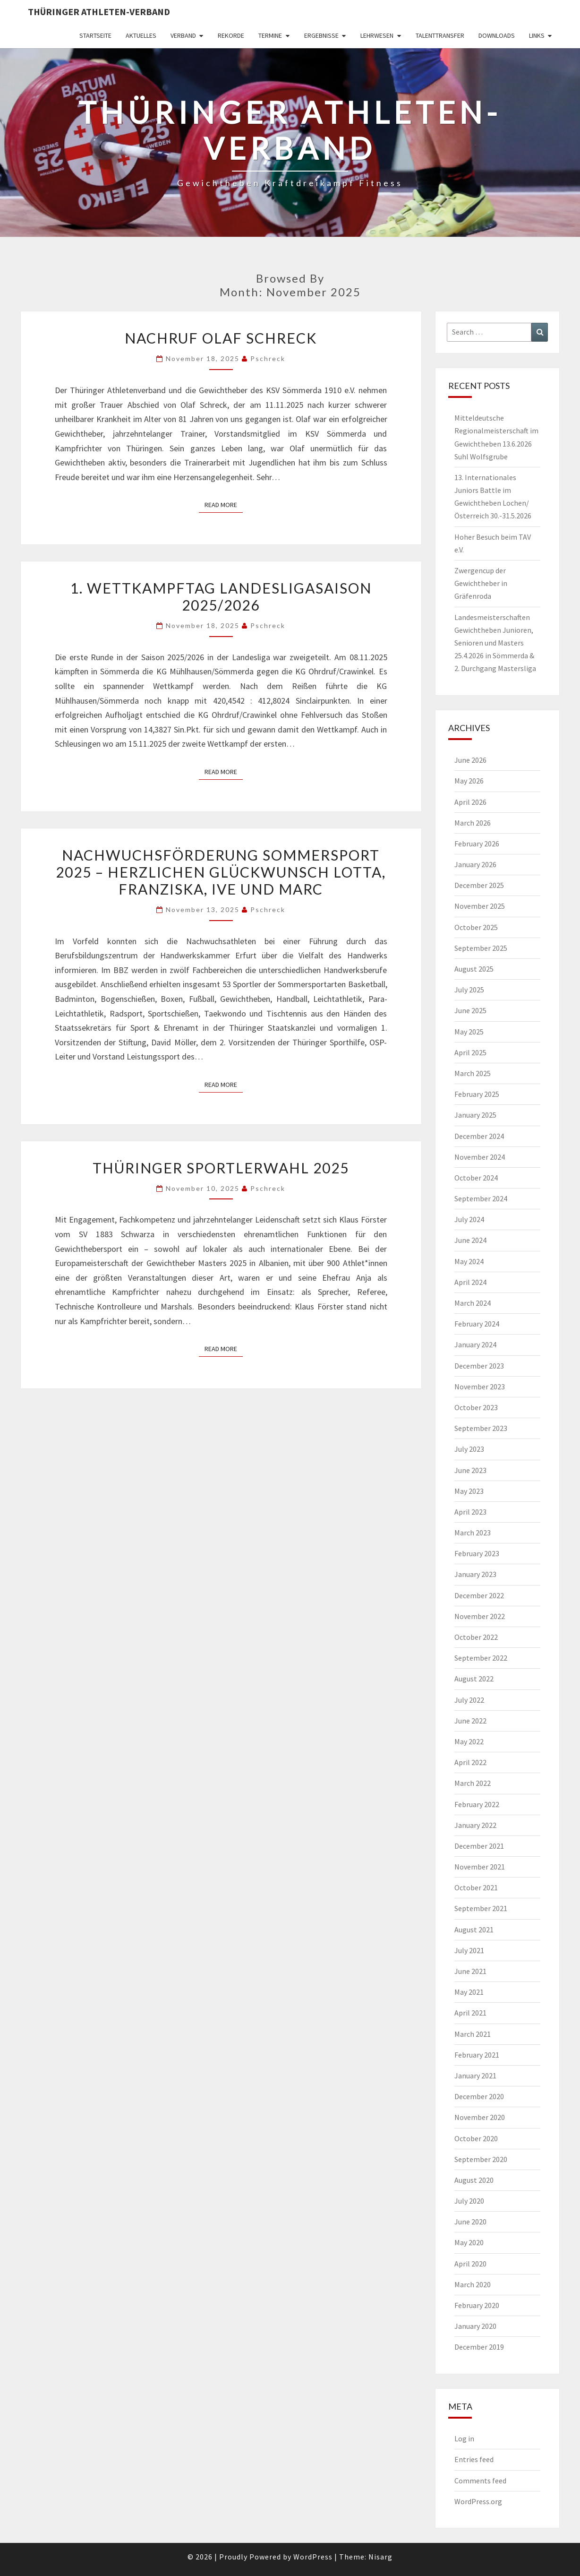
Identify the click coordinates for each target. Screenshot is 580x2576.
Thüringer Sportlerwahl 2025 (221, 1167)
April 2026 (470, 802)
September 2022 (480, 1658)
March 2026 (472, 822)
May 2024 (469, 1261)
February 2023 (476, 1553)
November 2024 (479, 1157)
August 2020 (474, 2180)
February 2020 (476, 2305)
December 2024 (479, 1136)
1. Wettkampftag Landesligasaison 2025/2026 (221, 596)
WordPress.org (478, 2501)
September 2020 (480, 2159)
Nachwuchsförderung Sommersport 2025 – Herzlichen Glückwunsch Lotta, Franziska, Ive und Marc (221, 871)
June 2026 (470, 760)
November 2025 (479, 906)
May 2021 (469, 1992)
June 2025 (470, 1010)
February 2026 (476, 843)
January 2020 (475, 2326)
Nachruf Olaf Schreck (221, 337)
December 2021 (479, 1846)
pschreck (267, 358)
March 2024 (472, 1303)
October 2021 (476, 1887)
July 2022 (469, 1700)
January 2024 (475, 1344)
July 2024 (469, 1219)
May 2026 (469, 780)
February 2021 (476, 2054)
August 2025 (474, 969)
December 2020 (479, 2096)
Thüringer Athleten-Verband (99, 11)
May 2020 (469, 2242)
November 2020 (479, 2117)
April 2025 (470, 1052)
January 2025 (475, 1115)
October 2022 (476, 1637)
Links (537, 35)
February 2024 (476, 1323)
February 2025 (476, 1094)
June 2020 (470, 2221)
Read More (224, 504)
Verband (183, 35)
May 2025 (469, 1031)
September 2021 (480, 1908)
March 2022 (472, 1783)
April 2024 (470, 1282)
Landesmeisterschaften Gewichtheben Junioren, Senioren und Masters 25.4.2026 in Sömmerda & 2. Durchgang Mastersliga (495, 642)
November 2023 (479, 1386)
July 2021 (469, 1950)
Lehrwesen (376, 35)
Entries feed (474, 2459)
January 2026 (475, 864)
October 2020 (476, 2138)
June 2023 (470, 1470)
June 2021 (470, 1971)
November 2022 (479, 1616)
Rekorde (231, 35)
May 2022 (469, 1741)
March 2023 (472, 1532)
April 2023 (470, 1511)
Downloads (496, 35)
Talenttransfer (440, 35)
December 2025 (479, 885)
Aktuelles (141, 35)
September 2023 (480, 1428)
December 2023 (479, 1365)
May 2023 (469, 1491)
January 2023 (475, 1574)
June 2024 (470, 1240)
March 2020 (472, 2284)
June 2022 (470, 1720)
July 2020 (469, 2201)
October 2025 (476, 927)
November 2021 (479, 1866)
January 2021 (475, 2075)
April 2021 (470, 2012)
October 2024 (476, 1177)
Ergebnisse (321, 35)
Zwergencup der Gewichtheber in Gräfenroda (480, 583)
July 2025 (469, 989)
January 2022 (475, 1825)
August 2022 (474, 1678)
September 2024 (480, 1198)
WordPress (313, 2556)
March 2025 (472, 1073)
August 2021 (474, 1929)
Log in (464, 2438)
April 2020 (470, 2263)
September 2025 (480, 948)
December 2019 (479, 2347)
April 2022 (470, 1762)
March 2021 (472, 2034)
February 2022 (476, 1804)
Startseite (95, 35)
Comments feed (480, 2480)
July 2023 (469, 1449)
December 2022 (479, 1595)
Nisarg (380, 2556)
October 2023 (476, 1407)
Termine (270, 35)
